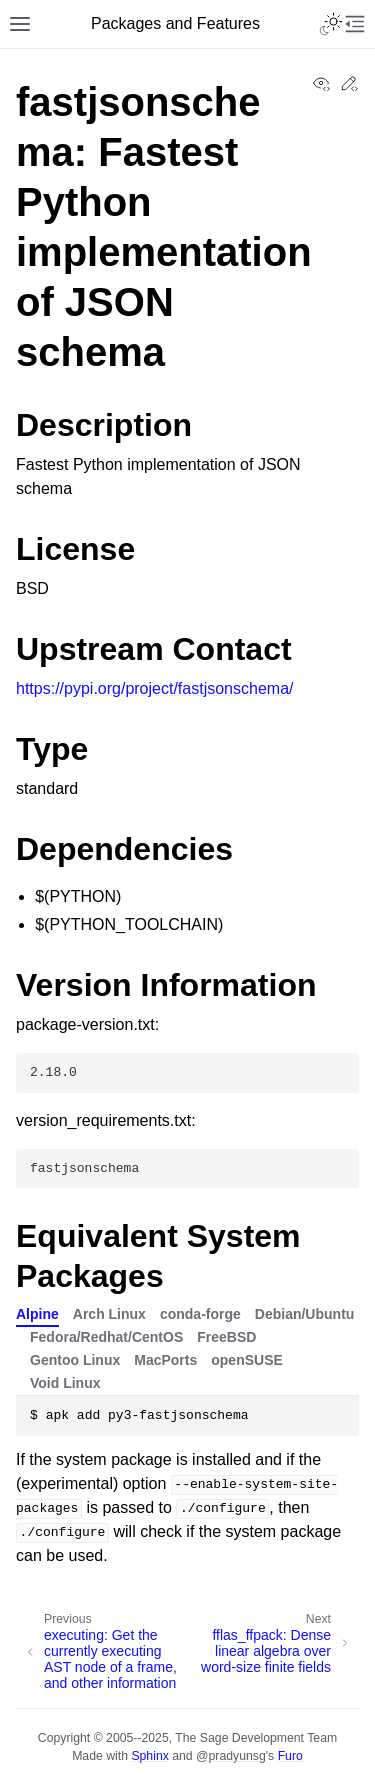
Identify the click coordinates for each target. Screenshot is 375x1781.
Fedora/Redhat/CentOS (106, 1337)
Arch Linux (109, 1314)
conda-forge (200, 1314)
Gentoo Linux (75, 1360)
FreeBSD (226, 1337)
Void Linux (65, 1383)
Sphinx (149, 1756)
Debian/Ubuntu (305, 1314)
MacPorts (165, 1360)
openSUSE (247, 1360)
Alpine (37, 1314)
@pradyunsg (231, 1756)
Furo (290, 1756)
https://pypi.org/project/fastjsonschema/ (154, 688)
